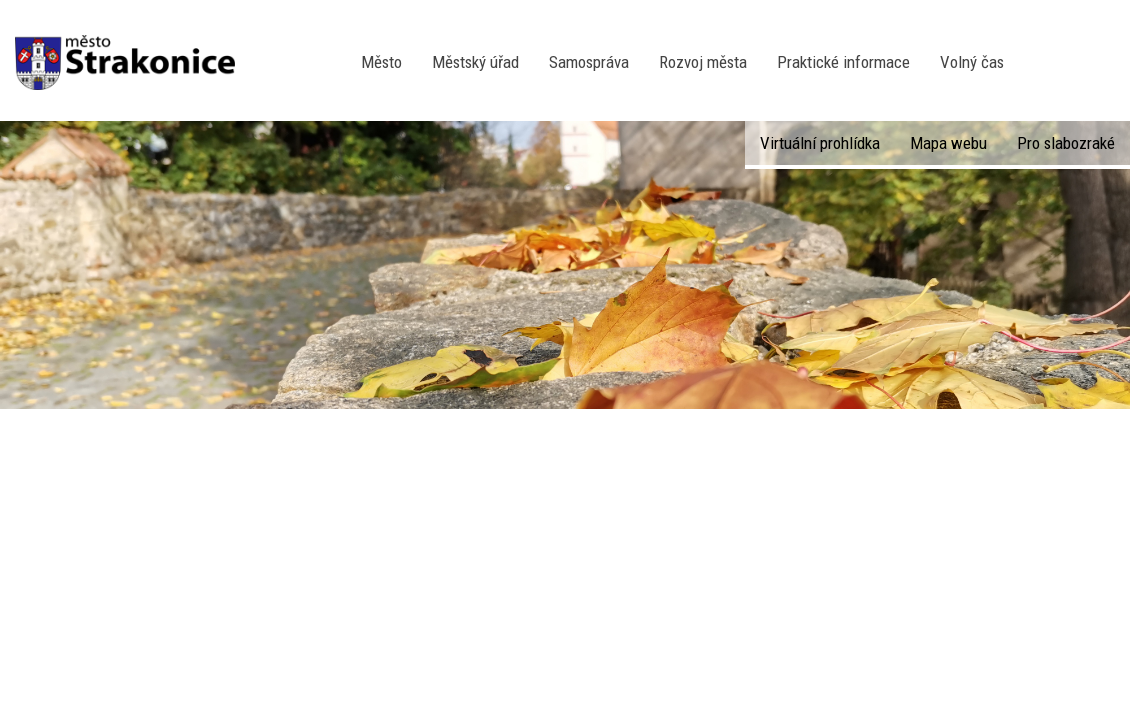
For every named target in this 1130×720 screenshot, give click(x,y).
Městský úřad (475, 62)
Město (381, 62)
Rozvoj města (703, 62)
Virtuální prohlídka (820, 143)
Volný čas (972, 62)
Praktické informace (843, 62)
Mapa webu (948, 143)
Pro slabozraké (1066, 143)
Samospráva (589, 62)
